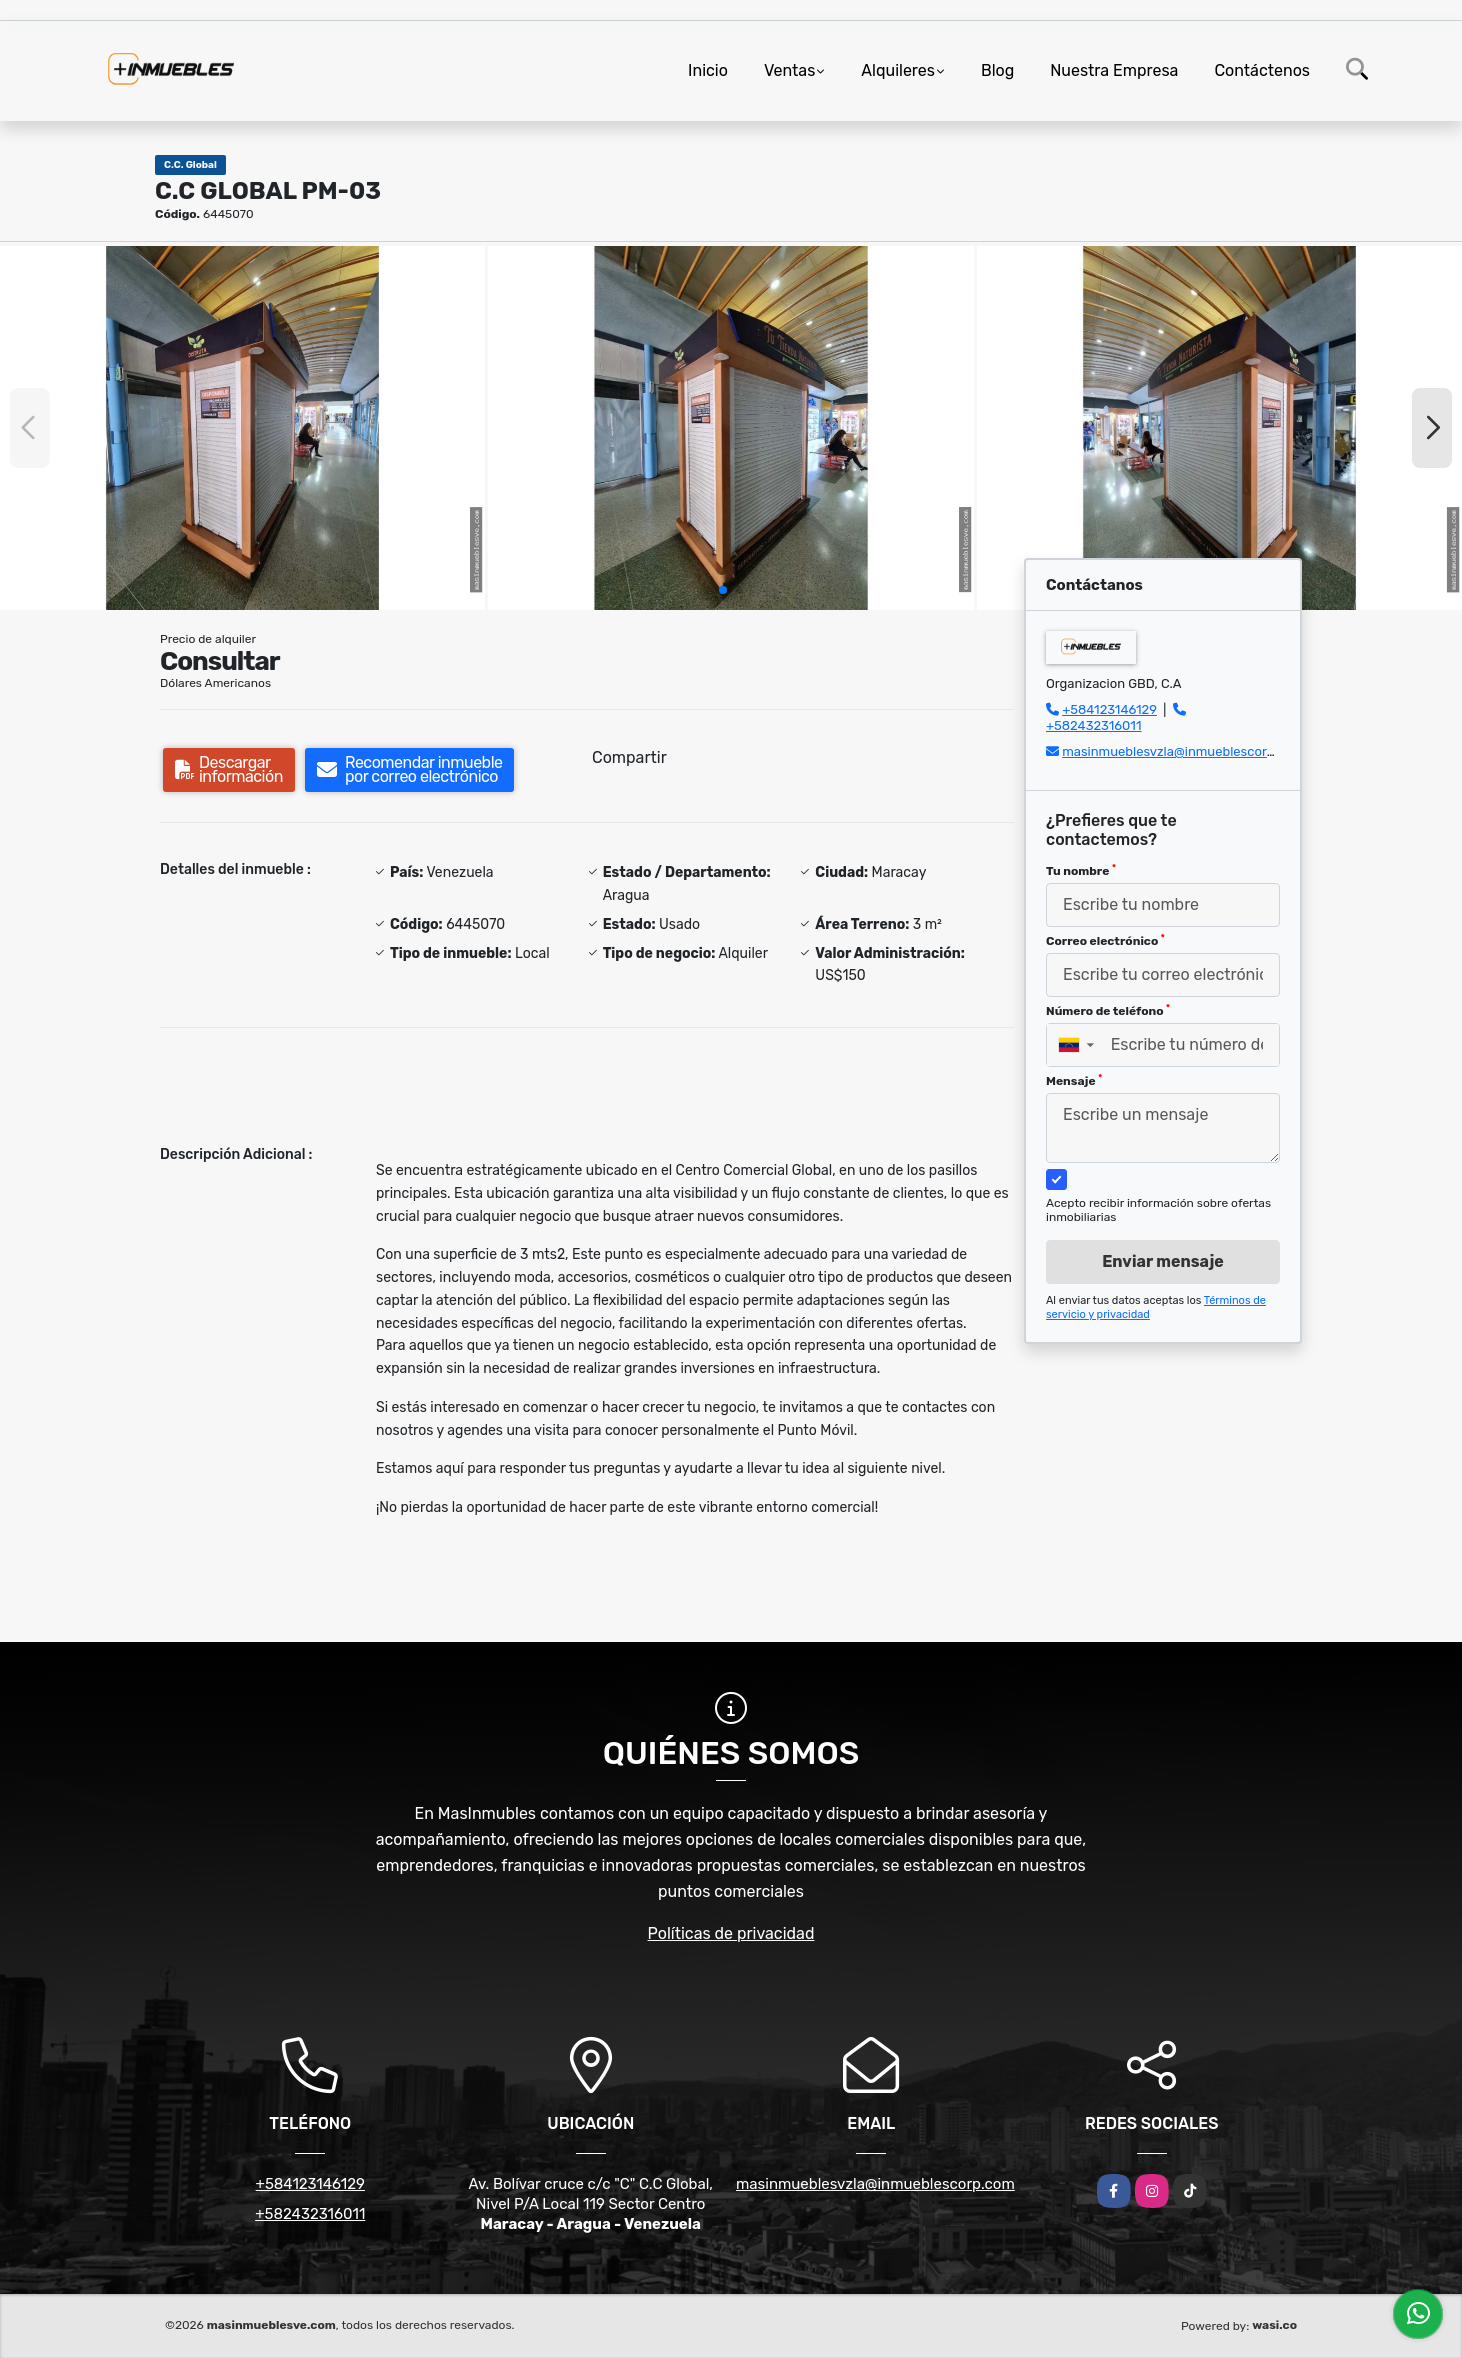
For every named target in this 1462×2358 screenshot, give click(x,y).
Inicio (708, 70)
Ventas (789, 70)
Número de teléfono (1108, 1011)
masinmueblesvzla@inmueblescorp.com (1183, 751)
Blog (997, 70)
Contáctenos (1262, 70)
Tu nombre (1081, 871)
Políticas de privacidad (731, 1933)
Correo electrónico (1105, 941)
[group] (242, 428)
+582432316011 (1093, 725)
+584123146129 (1109, 709)
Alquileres (898, 70)
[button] (723, 590)
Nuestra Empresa (1114, 70)
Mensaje (1074, 1081)
